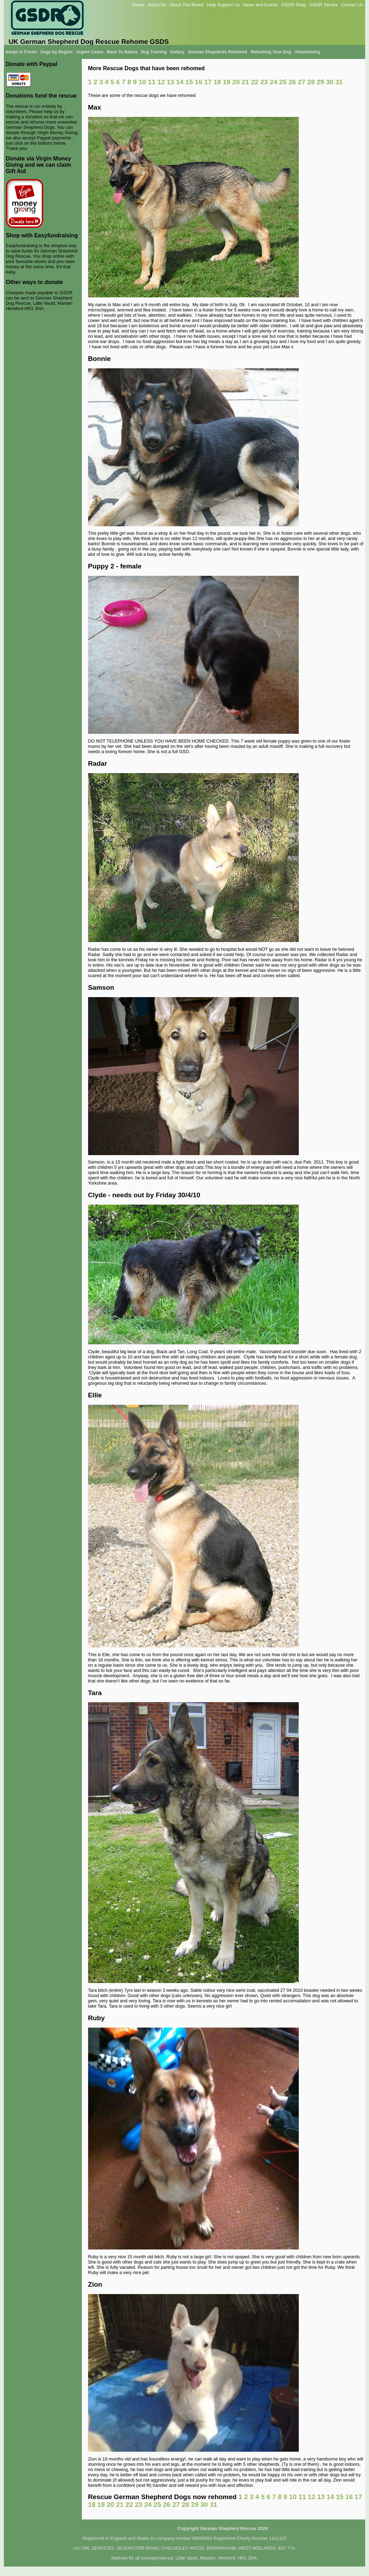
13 (170, 82)
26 (292, 82)
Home (138, 4)
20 (236, 82)
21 (245, 82)
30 (329, 82)
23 (264, 82)
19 (226, 82)
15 (189, 82)
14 (179, 82)
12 (161, 82)
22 (254, 82)
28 (311, 82)
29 (320, 82)
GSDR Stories (323, 4)
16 (198, 82)
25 (282, 82)
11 (151, 82)
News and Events (260, 4)
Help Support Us (223, 4)
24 (273, 82)
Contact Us (352, 4)
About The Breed (187, 4)
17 (207, 82)
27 (301, 82)
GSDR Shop (293, 4)
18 (217, 82)
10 (142, 82)
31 (339, 82)
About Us (156, 4)
